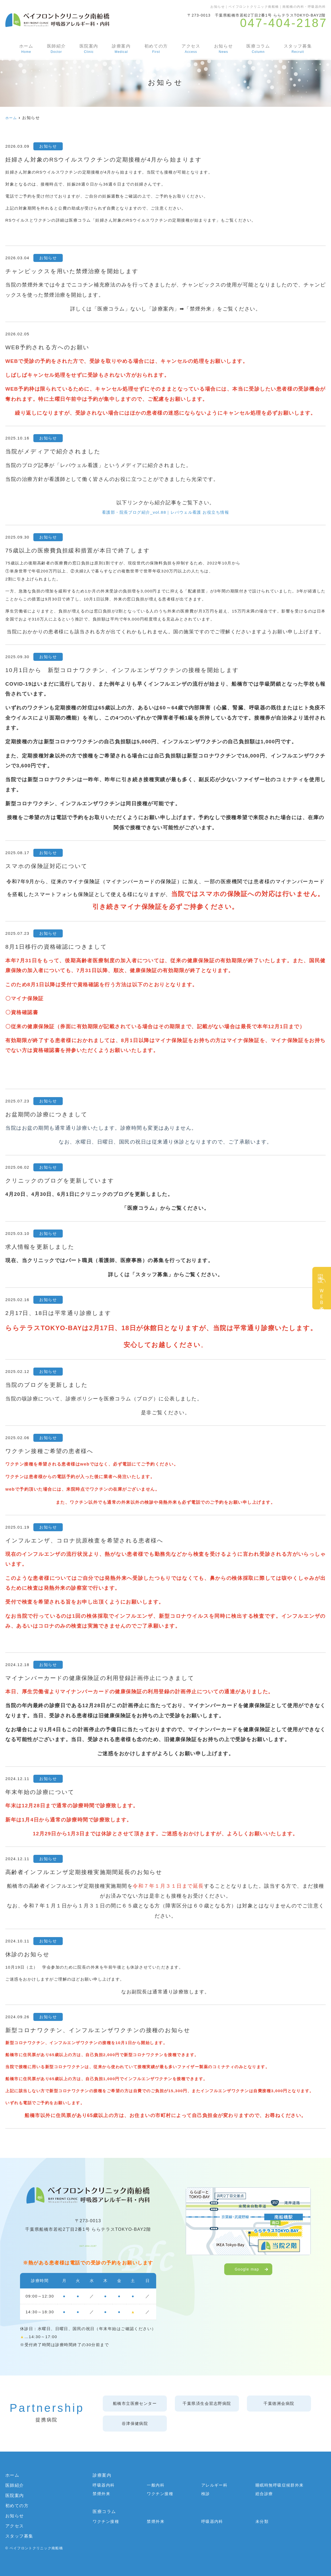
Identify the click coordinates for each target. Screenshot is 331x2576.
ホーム (25, 49)
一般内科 (155, 2485)
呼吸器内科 (104, 2485)
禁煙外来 (101, 2494)
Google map (247, 2269)
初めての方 (155, 49)
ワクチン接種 (160, 2494)
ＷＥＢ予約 (321, 1295)
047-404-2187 (88, 2242)
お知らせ (223, 49)
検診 (205, 2494)
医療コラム (257, 49)
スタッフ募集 (298, 49)
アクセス (190, 49)
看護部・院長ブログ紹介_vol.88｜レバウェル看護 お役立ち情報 (166, 512)
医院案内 (88, 49)
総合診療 (264, 2494)
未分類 (262, 2522)
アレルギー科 (214, 2485)
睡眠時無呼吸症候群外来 (279, 2485)
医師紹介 (56, 49)
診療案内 (121, 49)
